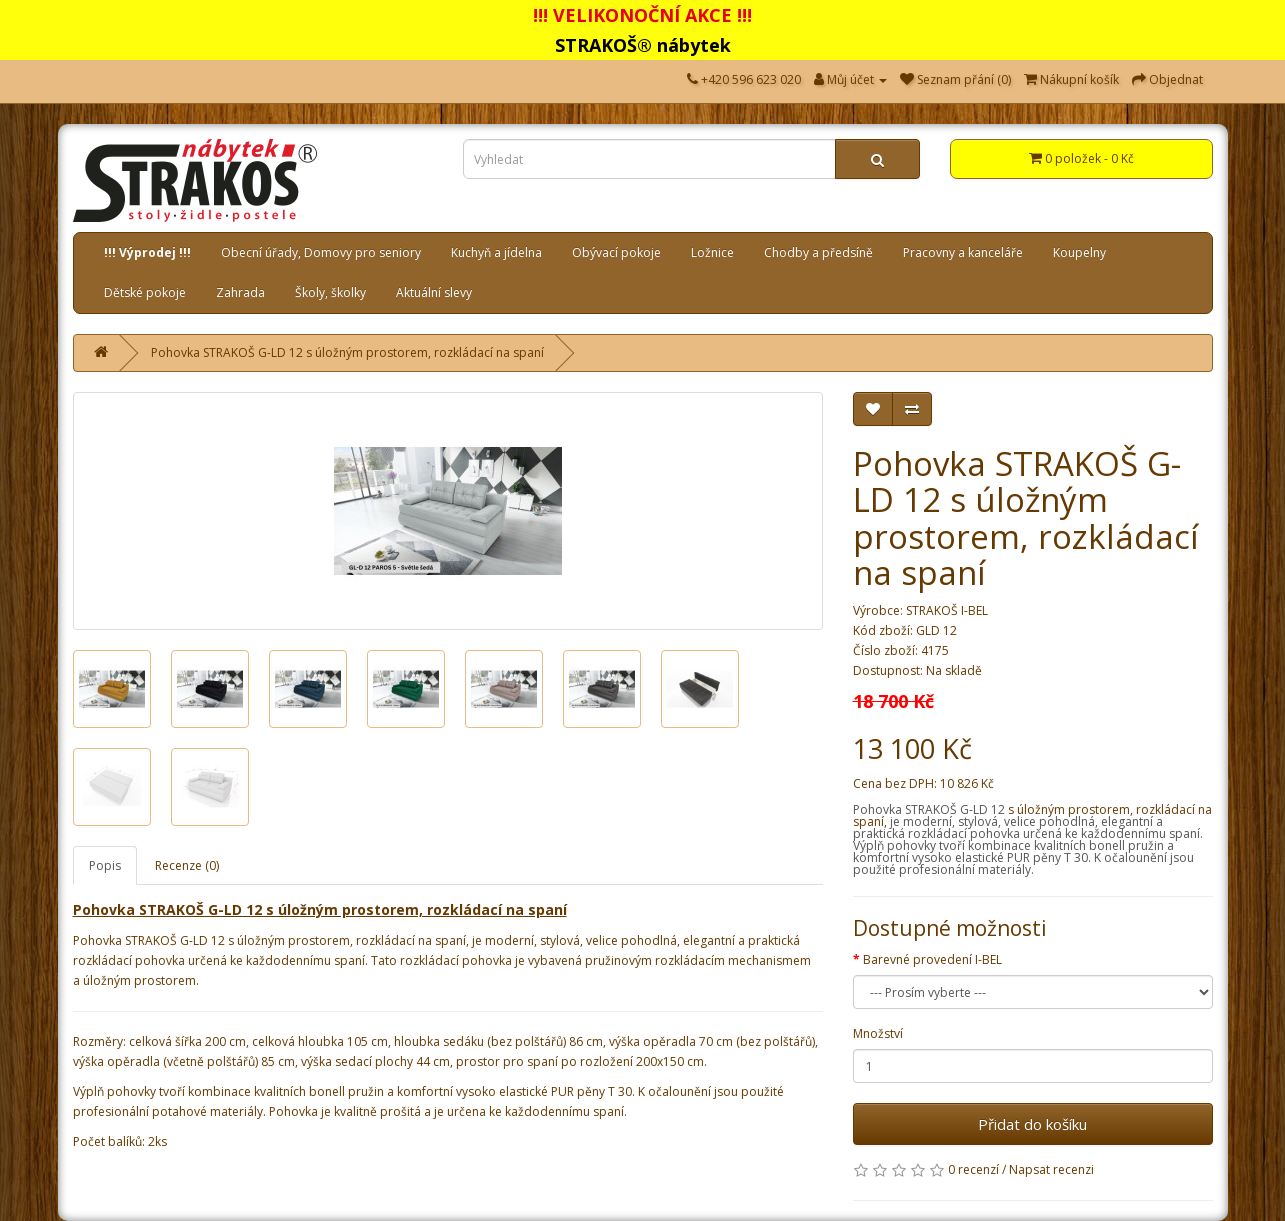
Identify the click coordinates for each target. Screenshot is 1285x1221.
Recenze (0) (187, 865)
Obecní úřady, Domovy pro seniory (321, 252)
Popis (105, 865)
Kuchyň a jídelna (496, 252)
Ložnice (712, 252)
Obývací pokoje (616, 252)
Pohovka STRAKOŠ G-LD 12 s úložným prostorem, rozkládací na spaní (347, 352)
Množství (878, 1033)
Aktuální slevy (434, 292)
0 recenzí (973, 1169)
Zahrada (240, 292)
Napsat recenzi (1051, 1169)
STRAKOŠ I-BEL (947, 610)
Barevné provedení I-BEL (932, 959)
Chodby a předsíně (818, 252)
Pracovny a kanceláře (963, 252)
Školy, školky (330, 292)
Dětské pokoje (145, 292)
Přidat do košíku (1032, 1124)
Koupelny (1079, 252)
